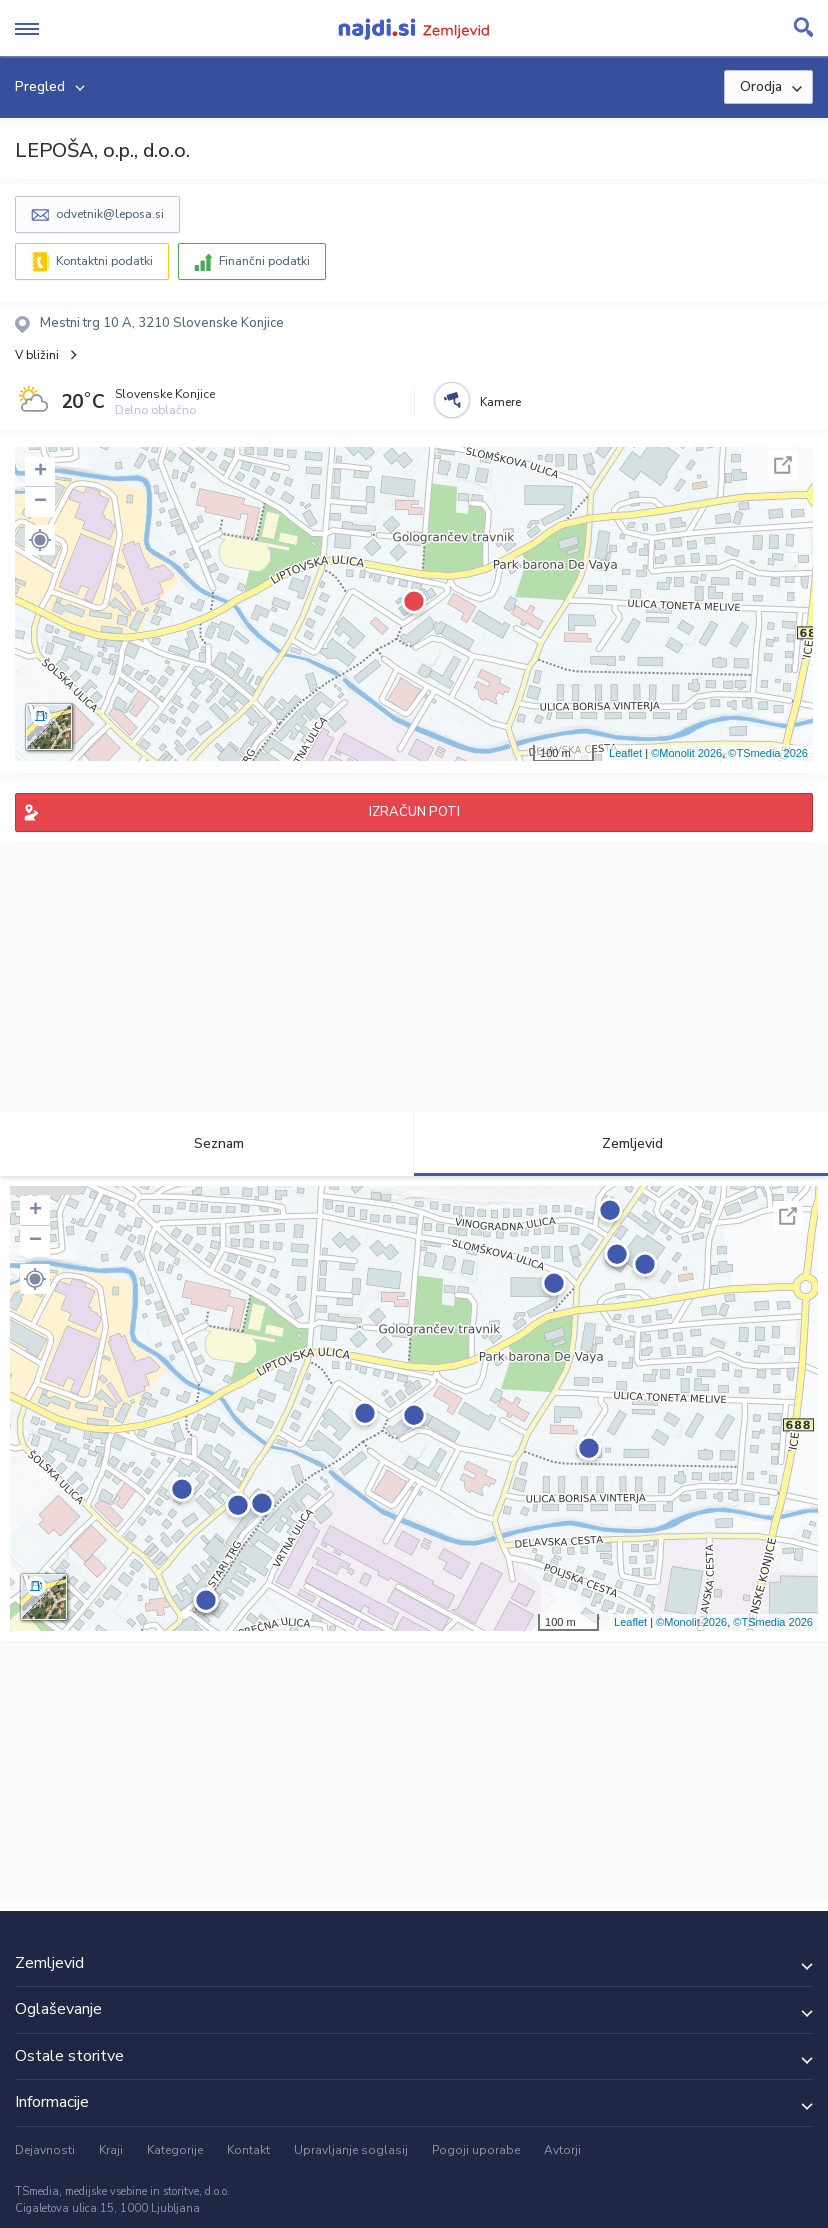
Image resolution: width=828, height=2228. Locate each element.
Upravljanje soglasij (351, 2150)
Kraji (111, 2150)
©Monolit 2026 (686, 753)
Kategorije (175, 2150)
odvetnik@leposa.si (110, 214)
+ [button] (40, 472)
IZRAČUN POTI (414, 812)
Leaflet (625, 753)
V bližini (37, 355)
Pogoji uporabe (476, 2150)
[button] (40, 540)
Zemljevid (621, 1143)
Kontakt (248, 2150)
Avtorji (562, 2150)
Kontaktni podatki (104, 261)
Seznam (207, 1143)
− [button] (40, 502)
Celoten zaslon (783, 465)
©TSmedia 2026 (768, 753)
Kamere (500, 402)
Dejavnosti (45, 2150)
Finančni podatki (264, 261)
